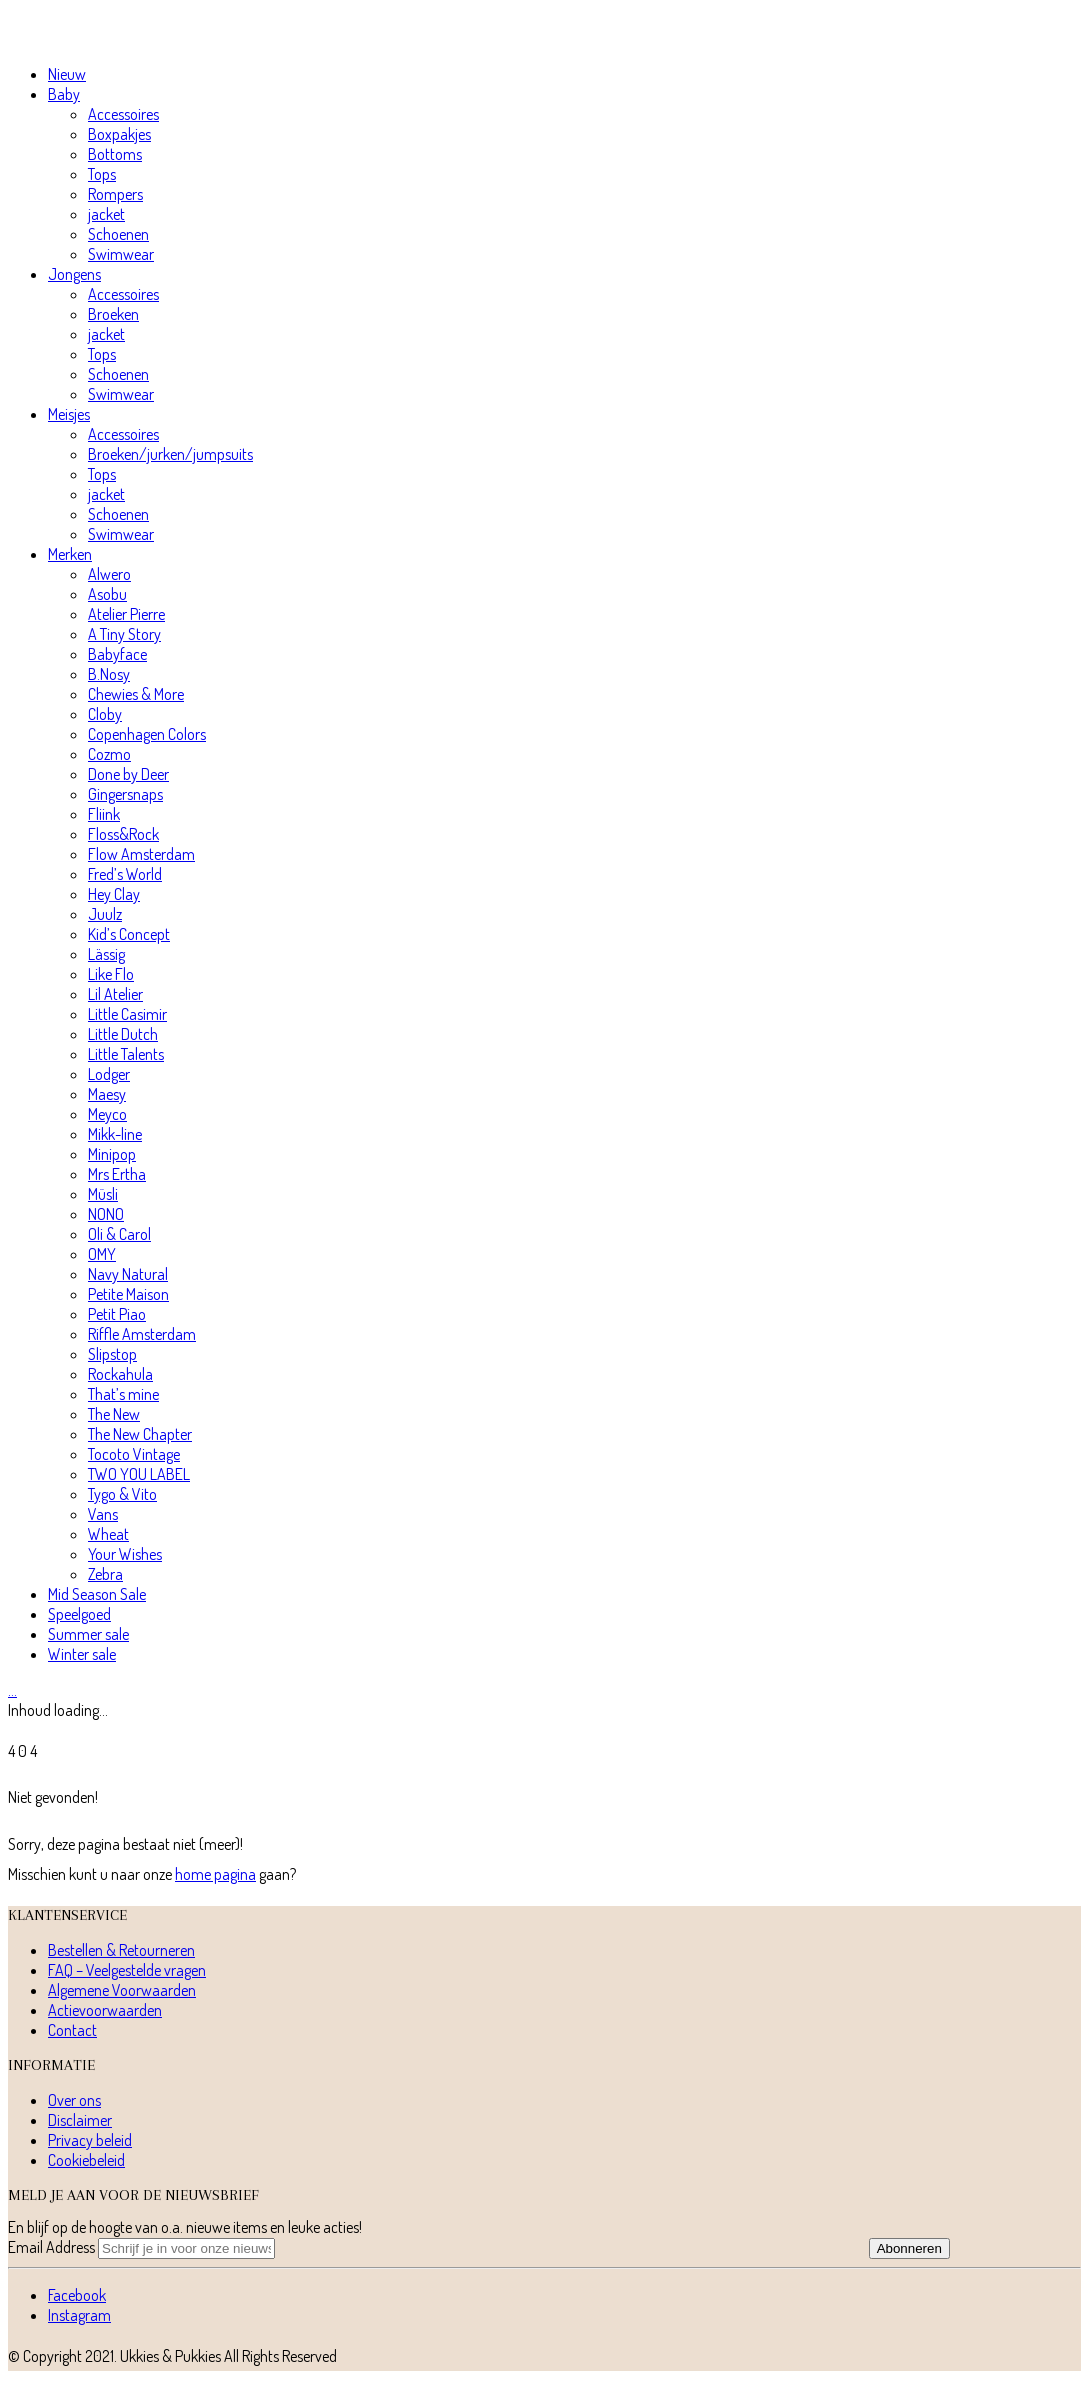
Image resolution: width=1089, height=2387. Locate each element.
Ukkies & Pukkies (170, 2356)
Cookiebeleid (86, 2160)
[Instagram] (79, 2315)
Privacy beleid (90, 2140)
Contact (72, 2030)
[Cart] (12, 1690)
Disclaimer (80, 2120)
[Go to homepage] (103, 38)
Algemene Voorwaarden (122, 1990)
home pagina (215, 1874)
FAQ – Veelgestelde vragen (127, 1970)
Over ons (74, 2100)
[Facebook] (77, 2295)
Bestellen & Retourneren (121, 1950)
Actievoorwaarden (105, 2010)
